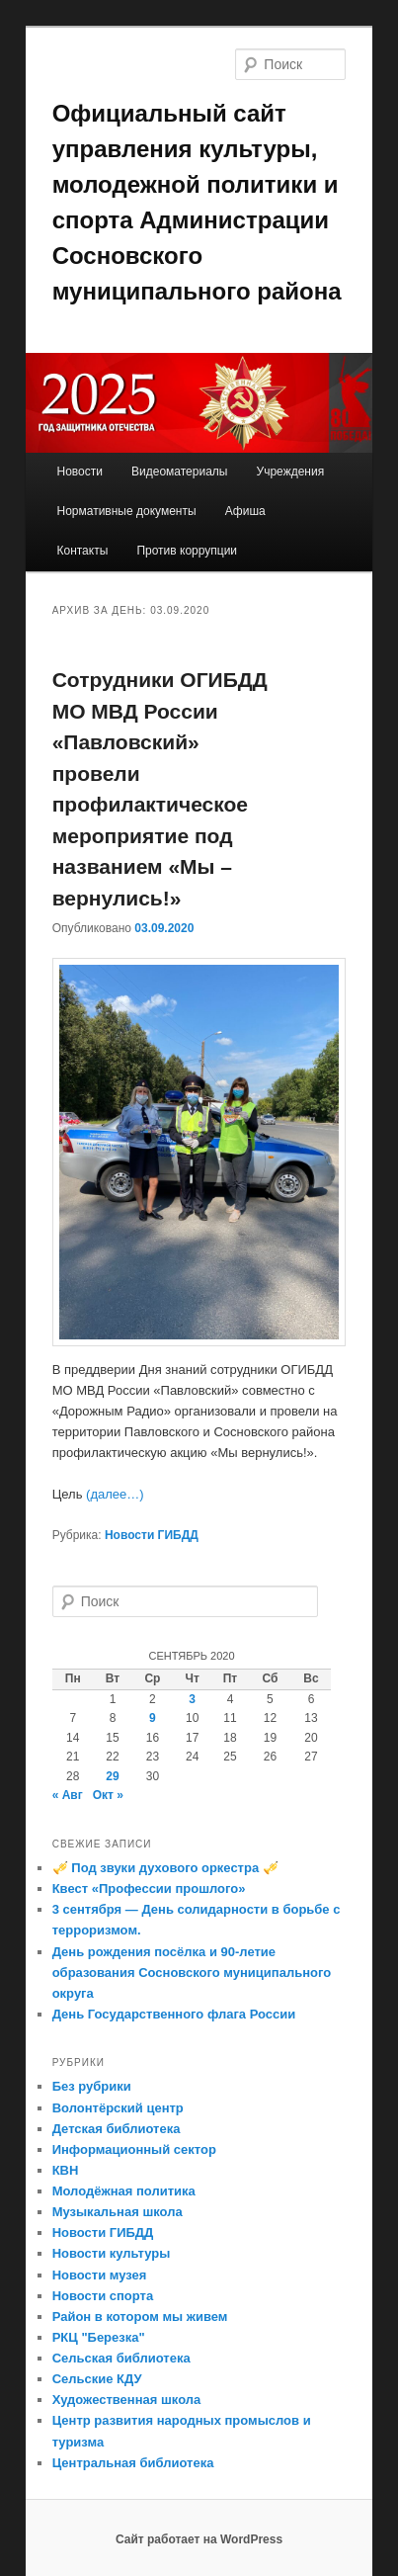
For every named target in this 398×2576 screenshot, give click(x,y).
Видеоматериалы (179, 471)
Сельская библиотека (121, 2358)
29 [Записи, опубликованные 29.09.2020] (112, 1776)
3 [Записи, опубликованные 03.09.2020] (192, 1699)
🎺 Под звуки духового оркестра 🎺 (165, 1867)
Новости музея (99, 2275)
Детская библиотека (116, 2128)
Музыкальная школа (117, 2211)
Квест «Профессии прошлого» (149, 1888)
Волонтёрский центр (118, 2108)
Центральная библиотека (133, 2462)
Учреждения (291, 471)
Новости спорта (103, 2295)
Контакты (82, 551)
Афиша (245, 511)
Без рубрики (91, 2086)
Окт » (108, 1795)
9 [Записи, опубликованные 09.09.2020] (152, 1718)
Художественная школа (126, 2399)
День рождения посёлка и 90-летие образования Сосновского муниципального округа (191, 1972)
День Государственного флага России (174, 2014)
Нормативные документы (126, 511)
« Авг (67, 1795)
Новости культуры (111, 2253)
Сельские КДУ (97, 2378)
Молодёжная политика (124, 2191)
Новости (79, 471)
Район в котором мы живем (140, 2316)
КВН (65, 2170)
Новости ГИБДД (152, 1535)
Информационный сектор (134, 2149)
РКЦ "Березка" (98, 2337)
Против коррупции (186, 551)
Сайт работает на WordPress (199, 2539)
